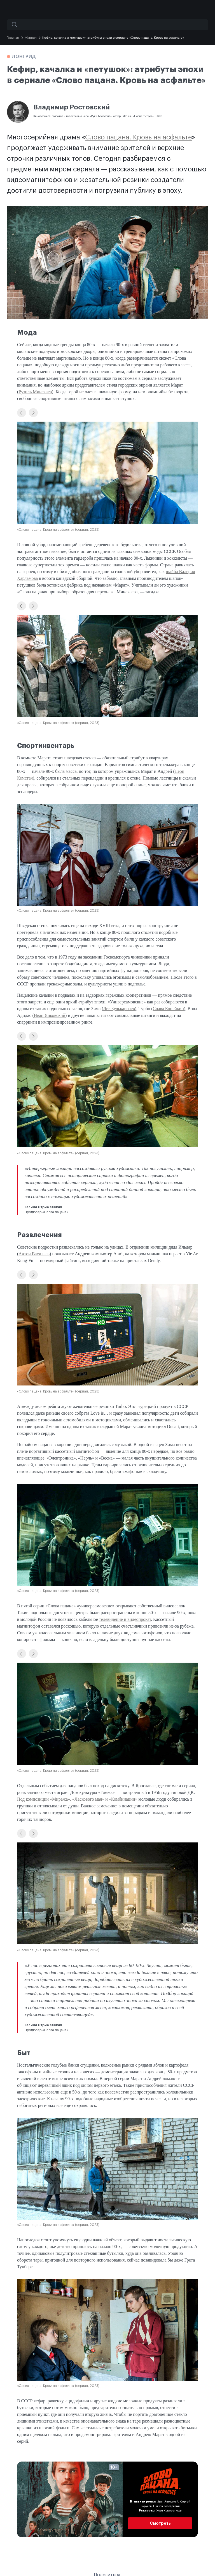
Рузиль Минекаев (35, 391)
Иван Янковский (49, 1015)
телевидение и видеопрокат (125, 1619)
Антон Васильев (34, 1253)
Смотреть (160, 2523)
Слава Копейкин (168, 1008)
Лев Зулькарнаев (119, 1008)
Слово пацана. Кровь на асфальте (138, 137)
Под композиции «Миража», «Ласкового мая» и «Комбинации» (77, 1799)
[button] (21, 412)
